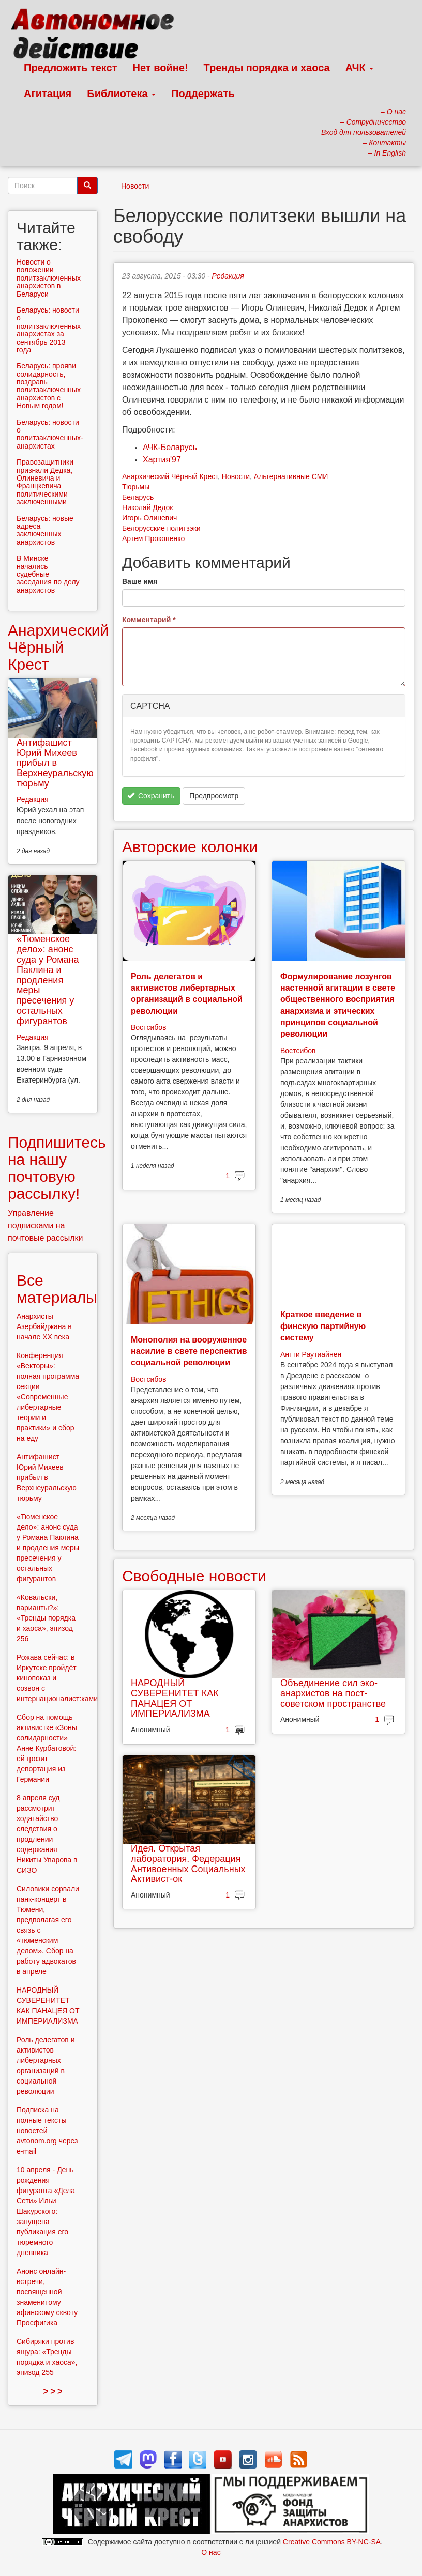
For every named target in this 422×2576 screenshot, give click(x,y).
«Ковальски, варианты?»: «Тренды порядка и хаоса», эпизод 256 (46, 1618)
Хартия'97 (162, 459)
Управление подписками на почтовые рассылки (45, 1225)
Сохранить (150, 796)
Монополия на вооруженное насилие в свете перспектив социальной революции (189, 1351)
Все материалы (57, 1289)
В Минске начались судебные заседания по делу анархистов (48, 574)
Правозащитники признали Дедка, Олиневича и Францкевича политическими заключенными (45, 482)
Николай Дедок (147, 507)
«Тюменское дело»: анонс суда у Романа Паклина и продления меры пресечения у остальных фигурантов (48, 980)
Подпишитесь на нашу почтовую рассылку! (57, 1168)
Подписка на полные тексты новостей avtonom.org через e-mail (47, 2130)
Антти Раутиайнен (310, 1354)
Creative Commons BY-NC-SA (332, 2542)
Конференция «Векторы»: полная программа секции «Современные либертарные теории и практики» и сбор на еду (48, 1396)
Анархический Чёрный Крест (170, 476)
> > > (53, 2391)
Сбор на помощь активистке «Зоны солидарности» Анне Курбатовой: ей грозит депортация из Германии (47, 1748)
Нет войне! (160, 67)
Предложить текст (70, 67)
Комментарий (149, 619)
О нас (210, 2552)
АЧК (359, 67)
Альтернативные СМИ (291, 476)
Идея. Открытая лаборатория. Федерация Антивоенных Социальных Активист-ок (188, 1863)
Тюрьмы (135, 487)
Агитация (47, 93)
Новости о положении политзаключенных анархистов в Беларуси (49, 278)
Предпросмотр (213, 796)
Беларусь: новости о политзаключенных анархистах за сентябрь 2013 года (49, 330)
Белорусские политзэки (161, 528)
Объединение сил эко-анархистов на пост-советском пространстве (333, 1693)
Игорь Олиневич (149, 518)
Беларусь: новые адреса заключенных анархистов (45, 530)
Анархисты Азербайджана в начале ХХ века (44, 1326)
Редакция (228, 276)
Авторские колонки (190, 846)
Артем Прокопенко (153, 538)
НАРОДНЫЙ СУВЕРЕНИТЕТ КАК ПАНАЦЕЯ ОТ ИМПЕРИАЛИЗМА (175, 1698)
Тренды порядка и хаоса (267, 67)
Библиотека (121, 93)
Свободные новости (194, 1575)
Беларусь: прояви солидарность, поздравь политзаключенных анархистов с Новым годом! (49, 386)
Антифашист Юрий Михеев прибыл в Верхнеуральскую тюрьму (55, 763)
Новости (135, 186)
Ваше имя (139, 581)
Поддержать (202, 93)
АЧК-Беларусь (170, 447)
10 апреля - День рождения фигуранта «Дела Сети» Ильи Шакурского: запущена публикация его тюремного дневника (46, 2211)
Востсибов (148, 1027)
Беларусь (138, 497)
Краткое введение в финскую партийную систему (323, 1326)
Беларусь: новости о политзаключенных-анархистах (50, 434)
